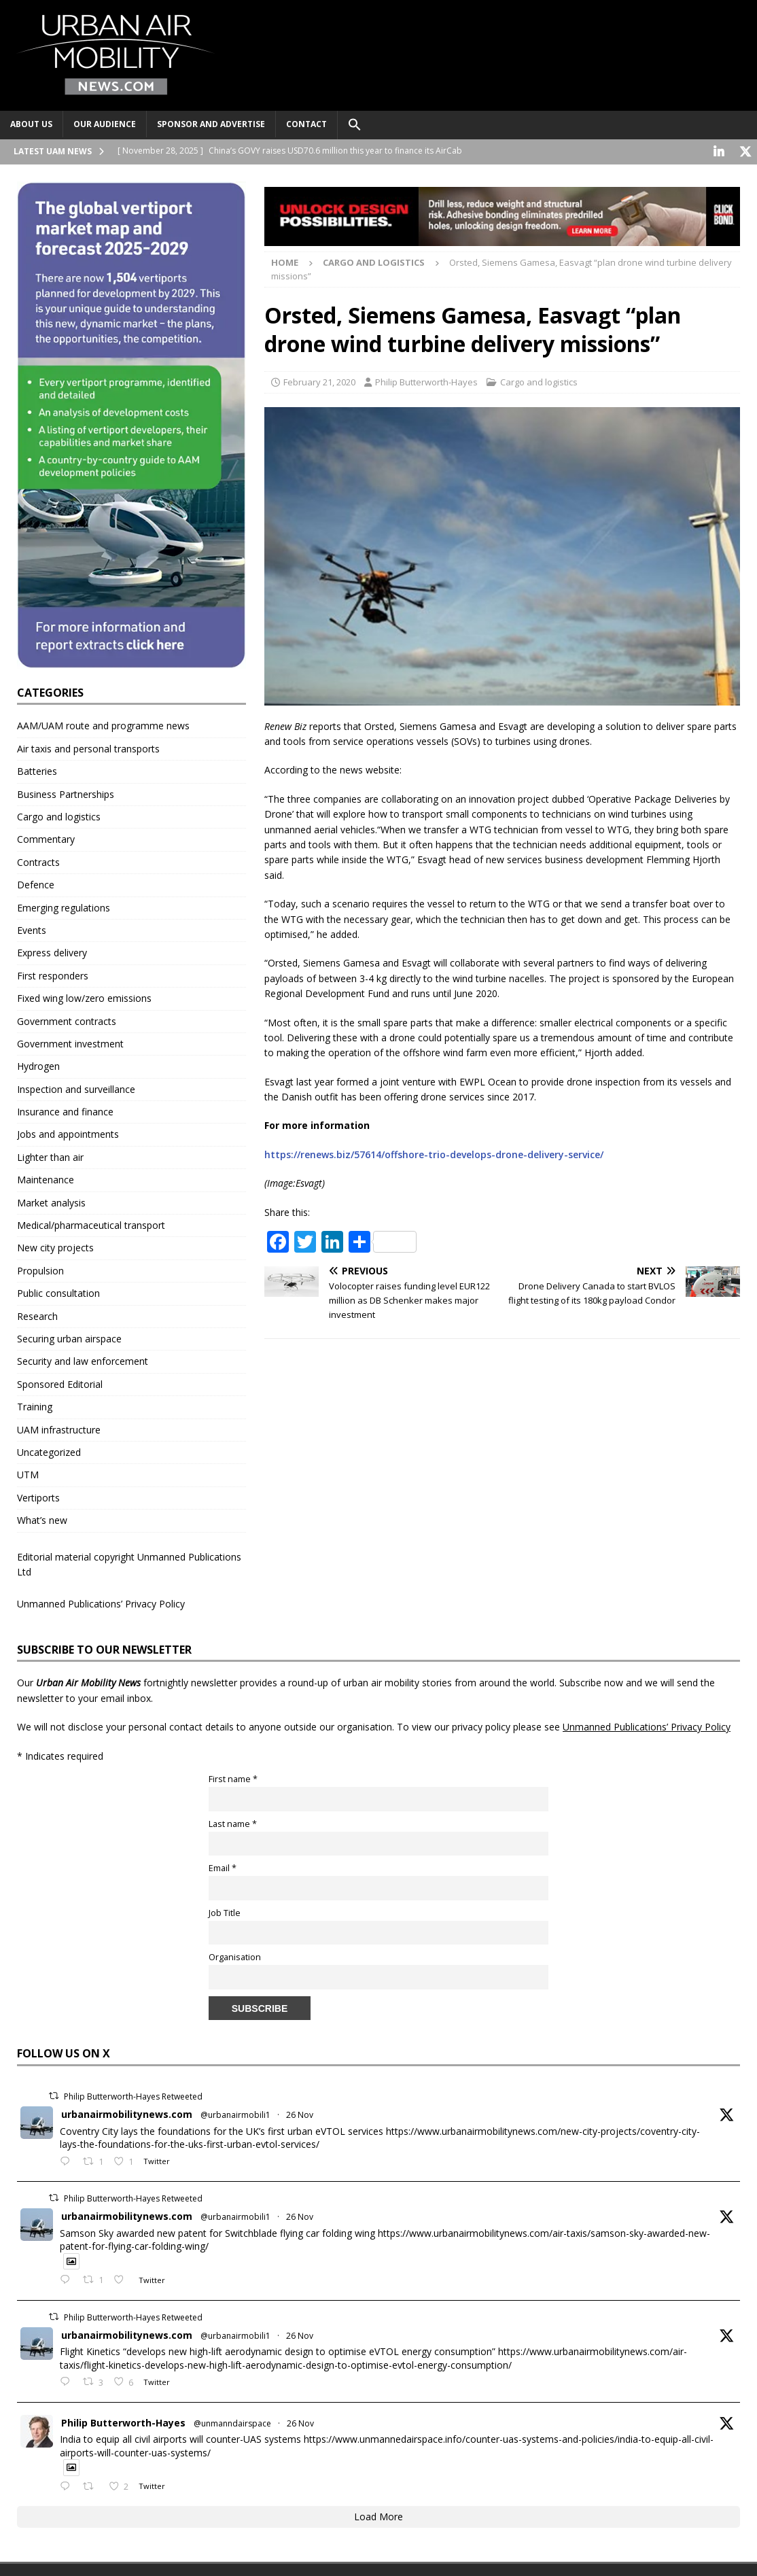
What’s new (42, 1518)
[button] (354, 125)
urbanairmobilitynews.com (126, 2112)
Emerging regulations (63, 906)
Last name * (233, 1822)
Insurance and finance (65, 1110)
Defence (35, 883)
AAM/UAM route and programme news (103, 724)
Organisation (235, 1956)
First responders (52, 974)
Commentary (46, 837)
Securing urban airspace (69, 1337)
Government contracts (66, 1019)
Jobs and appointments (68, 1132)
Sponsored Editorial (60, 1382)
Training (34, 1405)
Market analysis (51, 1201)
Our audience (104, 124)
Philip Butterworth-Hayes (426, 381)
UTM (28, 1473)
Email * (222, 1867)
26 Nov (299, 2113)
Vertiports (38, 1496)
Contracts (38, 860)
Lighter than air (50, 1155)
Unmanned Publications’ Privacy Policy (101, 1602)
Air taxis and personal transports (88, 747)
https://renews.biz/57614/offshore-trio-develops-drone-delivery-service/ (433, 1153)
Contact (306, 124)
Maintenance (45, 1178)
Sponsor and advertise (211, 124)
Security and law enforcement (82, 1359)
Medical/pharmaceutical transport (91, 1223)
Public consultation (58, 1291)
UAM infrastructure (59, 1428)
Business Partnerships (65, 792)
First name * (233, 1777)
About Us (31, 124)
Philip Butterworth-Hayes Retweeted (133, 2095)
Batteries (37, 769)
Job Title (225, 1911)
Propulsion (40, 1269)
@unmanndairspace (232, 2422)
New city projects (55, 1246)
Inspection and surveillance (76, 1087)
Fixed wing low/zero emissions (84, 996)
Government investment (70, 1042)
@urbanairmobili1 (235, 2113)
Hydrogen (38, 1064)
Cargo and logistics (539, 381)
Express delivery (52, 951)
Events (31, 928)
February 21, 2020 (319, 381)
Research (37, 1314)
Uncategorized (49, 1450)
